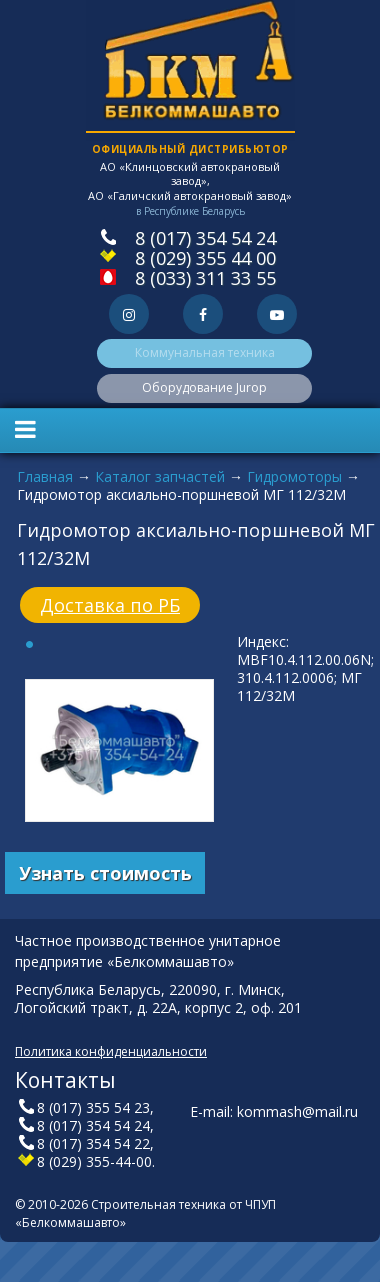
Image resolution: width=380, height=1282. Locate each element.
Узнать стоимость (105, 873)
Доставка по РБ (110, 605)
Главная (45, 476)
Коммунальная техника (205, 352)
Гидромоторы (294, 476)
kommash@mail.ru (297, 1111)
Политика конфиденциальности (111, 1051)
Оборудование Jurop (204, 387)
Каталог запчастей (160, 476)
